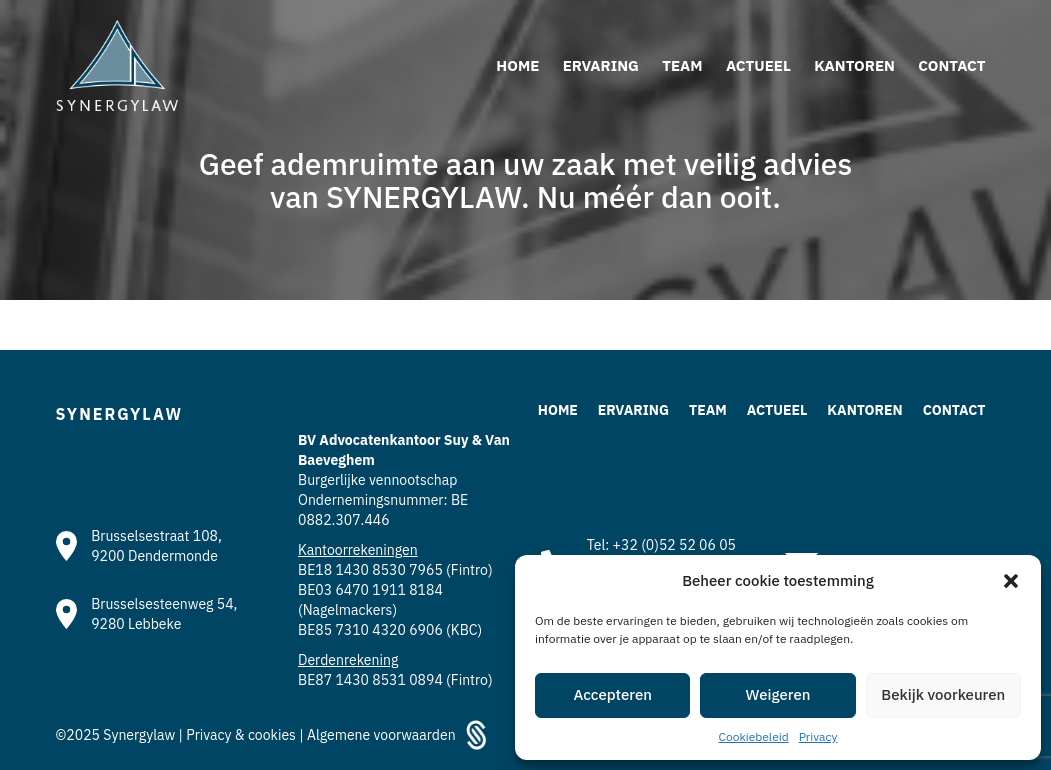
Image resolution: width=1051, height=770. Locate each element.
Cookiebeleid (754, 736)
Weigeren (778, 694)
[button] (1011, 581)
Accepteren (612, 694)
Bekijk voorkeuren (943, 694)
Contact (954, 410)
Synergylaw (140, 735)
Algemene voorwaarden (381, 735)
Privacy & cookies (242, 735)
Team (708, 410)
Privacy (818, 736)
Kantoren (864, 410)
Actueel (777, 410)
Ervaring (633, 410)
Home (558, 410)
